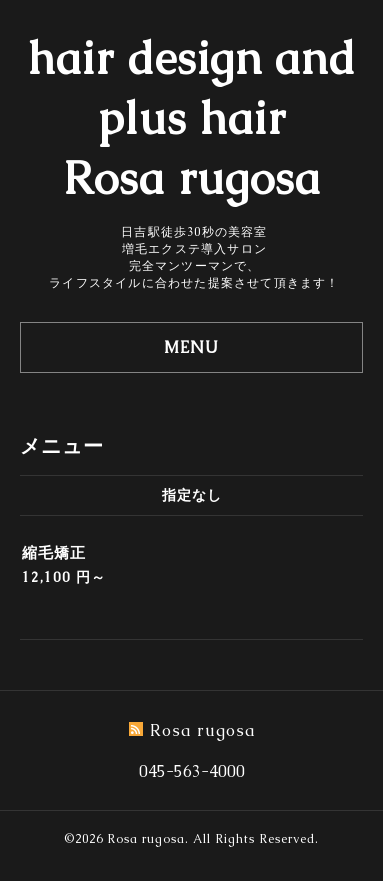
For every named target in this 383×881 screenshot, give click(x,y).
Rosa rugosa (146, 839)
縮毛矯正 (54, 552)
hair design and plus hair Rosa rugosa (192, 118)
